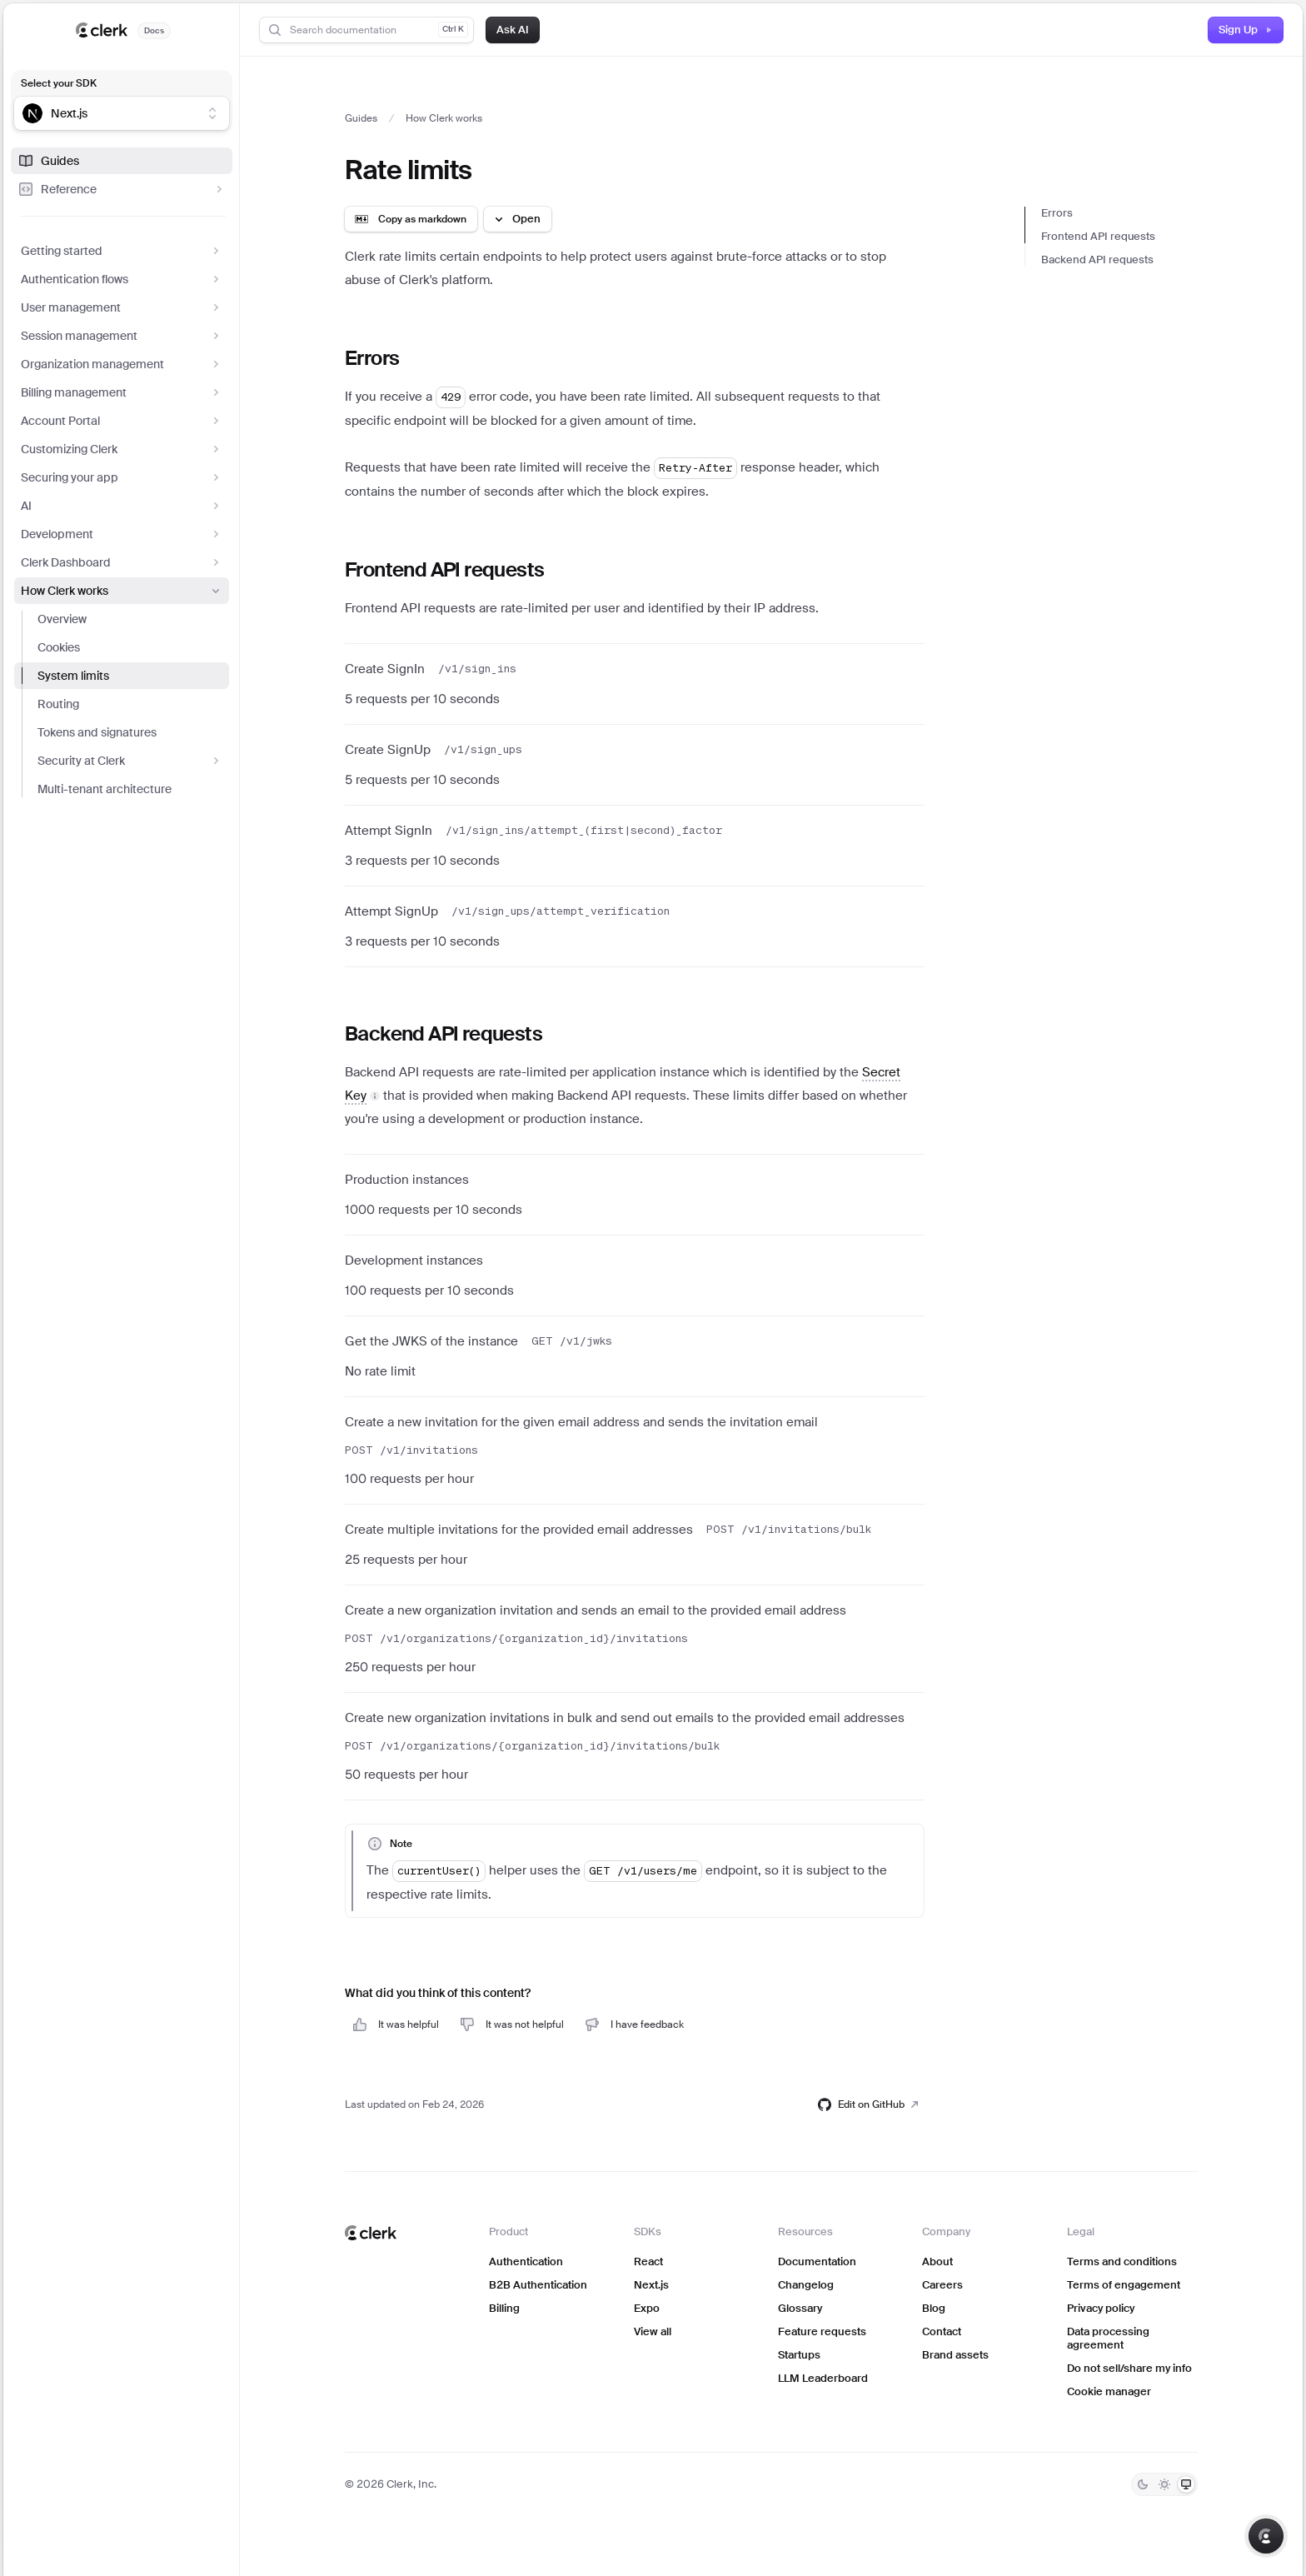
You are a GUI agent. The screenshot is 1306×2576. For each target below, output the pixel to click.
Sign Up (1246, 29)
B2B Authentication (538, 2285)
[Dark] (1142, 2484)
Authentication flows (121, 279)
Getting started (121, 250)
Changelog (806, 2285)
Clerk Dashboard (121, 562)
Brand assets (955, 2355)
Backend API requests (1097, 259)
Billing (504, 2308)
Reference (121, 189)
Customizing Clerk (121, 449)
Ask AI (512, 29)
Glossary (800, 2308)
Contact (941, 2331)
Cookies (58, 647)
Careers (942, 2285)
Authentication (526, 2261)
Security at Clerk (129, 760)
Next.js (651, 2285)
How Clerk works (121, 590)
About (937, 2261)
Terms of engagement (1123, 2285)
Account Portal (121, 420)
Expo (647, 2308)
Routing (58, 704)
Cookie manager (1109, 2391)
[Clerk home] (370, 2232)
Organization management (121, 364)
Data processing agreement (1108, 2338)
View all (652, 2331)
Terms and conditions (1122, 2261)
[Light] (1164, 2484)
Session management (121, 335)
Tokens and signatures (97, 732)
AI (121, 505)
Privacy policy (1100, 2308)
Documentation (817, 2261)
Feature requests (822, 2331)
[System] (1186, 2484)
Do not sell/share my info (1129, 2368)
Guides (48, 160)
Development (121, 534)
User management (121, 307)
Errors (1057, 213)
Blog (933, 2308)
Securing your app (121, 477)
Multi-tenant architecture (104, 789)
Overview (62, 619)
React (648, 2261)
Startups (799, 2355)
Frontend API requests (1098, 236)
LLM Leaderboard (823, 2378)
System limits (73, 675)
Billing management (121, 392)
